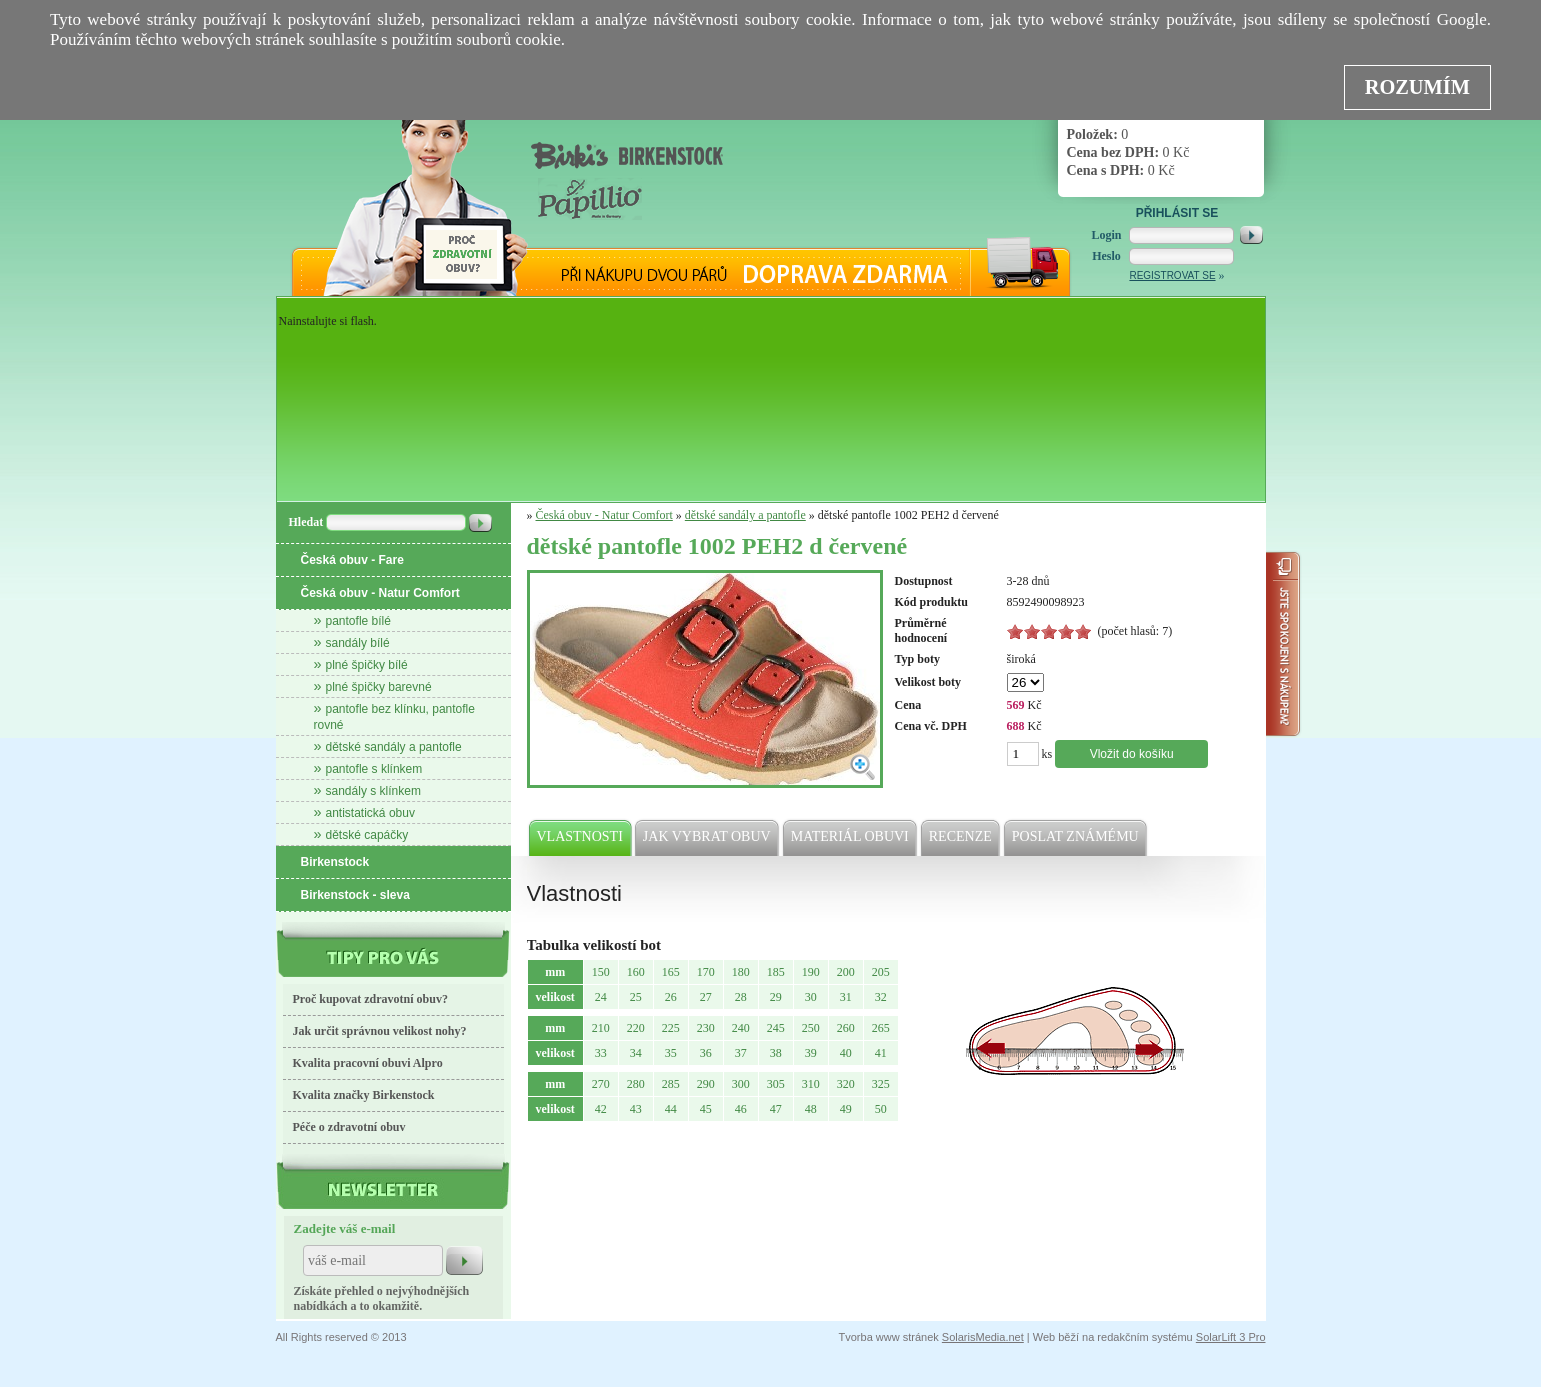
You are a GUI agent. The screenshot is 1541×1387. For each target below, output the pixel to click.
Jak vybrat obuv (708, 837)
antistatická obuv (370, 813)
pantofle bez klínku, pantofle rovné (394, 717)
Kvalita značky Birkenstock (364, 1095)
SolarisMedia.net (983, 1337)
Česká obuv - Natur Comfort (380, 593)
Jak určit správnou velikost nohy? (380, 1031)
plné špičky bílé (367, 665)
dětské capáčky (367, 835)
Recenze (961, 837)
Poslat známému (1076, 837)
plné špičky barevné (379, 687)
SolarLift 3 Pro (1231, 1337)
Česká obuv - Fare (352, 560)
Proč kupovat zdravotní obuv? (370, 999)
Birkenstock (335, 862)
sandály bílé (358, 643)
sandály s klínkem (373, 791)
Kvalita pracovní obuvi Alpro (368, 1063)
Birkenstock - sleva (355, 895)
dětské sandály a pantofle (394, 747)
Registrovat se (1172, 275)
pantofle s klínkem (374, 769)
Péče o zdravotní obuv (349, 1127)
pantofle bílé (358, 621)
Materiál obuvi (851, 837)
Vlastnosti (581, 837)
